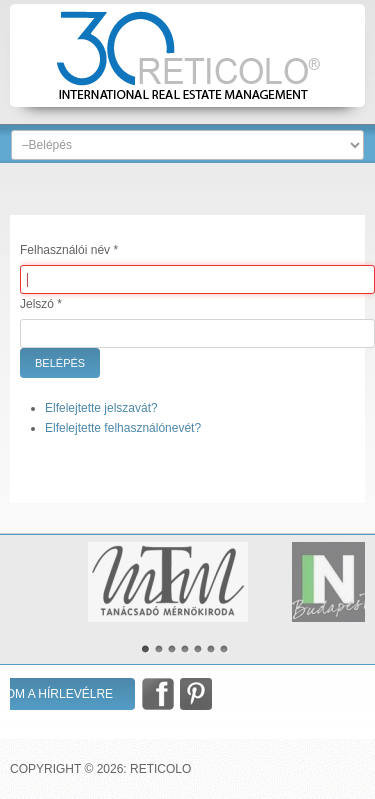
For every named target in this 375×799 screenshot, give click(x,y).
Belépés (60, 363)
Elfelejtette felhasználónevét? (123, 428)
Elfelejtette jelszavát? (101, 408)
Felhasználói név (69, 250)
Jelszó (41, 304)
